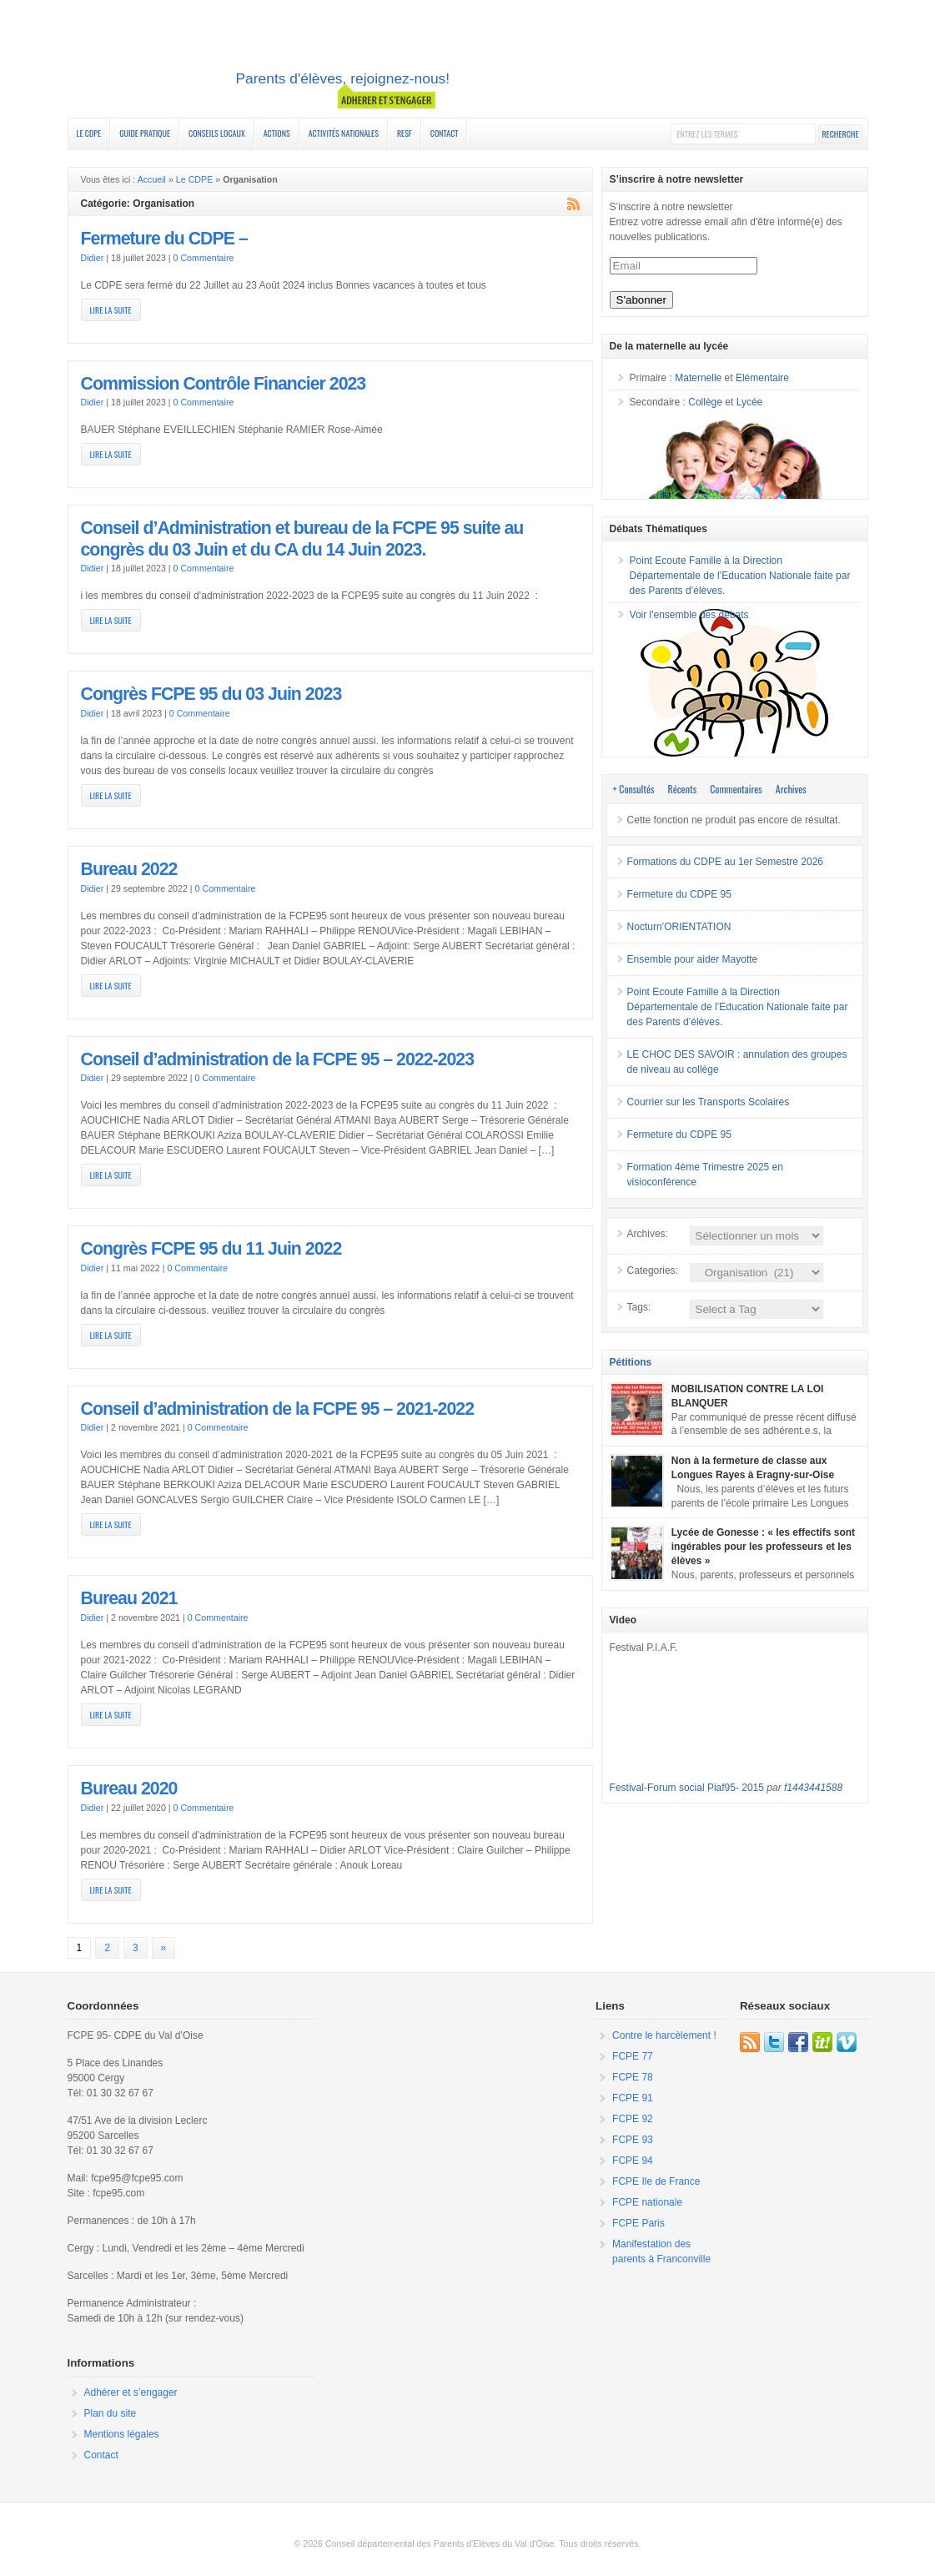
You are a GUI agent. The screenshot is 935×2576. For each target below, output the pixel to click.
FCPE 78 (632, 2077)
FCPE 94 (632, 2160)
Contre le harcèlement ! (664, 2035)
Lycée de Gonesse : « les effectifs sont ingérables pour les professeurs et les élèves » (763, 1547)
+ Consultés (634, 789)
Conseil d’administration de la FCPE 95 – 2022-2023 (278, 1059)
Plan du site (110, 2413)
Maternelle (698, 378)
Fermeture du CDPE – (164, 239)
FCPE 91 (632, 2098)
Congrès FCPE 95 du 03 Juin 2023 (211, 694)
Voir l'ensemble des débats (689, 615)
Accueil (152, 179)
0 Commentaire (203, 258)
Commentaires (736, 789)
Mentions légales (121, 2434)
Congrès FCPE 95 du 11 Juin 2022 (211, 1249)
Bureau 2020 (129, 1789)
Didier (92, 258)
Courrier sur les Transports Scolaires (708, 1102)
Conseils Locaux (217, 133)
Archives (791, 789)
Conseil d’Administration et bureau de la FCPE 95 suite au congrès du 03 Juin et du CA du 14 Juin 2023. (302, 539)
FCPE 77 (632, 2056)
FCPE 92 (632, 2119)
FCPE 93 (632, 2140)
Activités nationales (344, 133)
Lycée (749, 402)
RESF (404, 133)
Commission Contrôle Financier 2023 (223, 384)
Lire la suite (111, 310)
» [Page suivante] (164, 1948)
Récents (682, 789)
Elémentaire (762, 378)
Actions (277, 133)
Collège (705, 402)
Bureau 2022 (129, 869)
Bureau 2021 (129, 1598)
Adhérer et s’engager (131, 2392)
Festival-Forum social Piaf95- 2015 (687, 1788)
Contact (444, 133)
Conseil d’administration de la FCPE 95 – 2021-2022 (278, 1409)
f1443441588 (813, 1788)
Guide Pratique (144, 133)
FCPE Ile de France (656, 2181)
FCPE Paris (638, 2223)
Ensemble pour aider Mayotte (692, 959)
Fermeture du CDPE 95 (679, 894)
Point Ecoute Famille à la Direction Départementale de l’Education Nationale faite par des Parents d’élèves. (740, 575)
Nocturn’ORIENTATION (679, 927)
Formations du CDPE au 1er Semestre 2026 (725, 862)
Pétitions (631, 1362)
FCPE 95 (468, 60)
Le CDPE (89, 133)
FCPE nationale (647, 2202)
